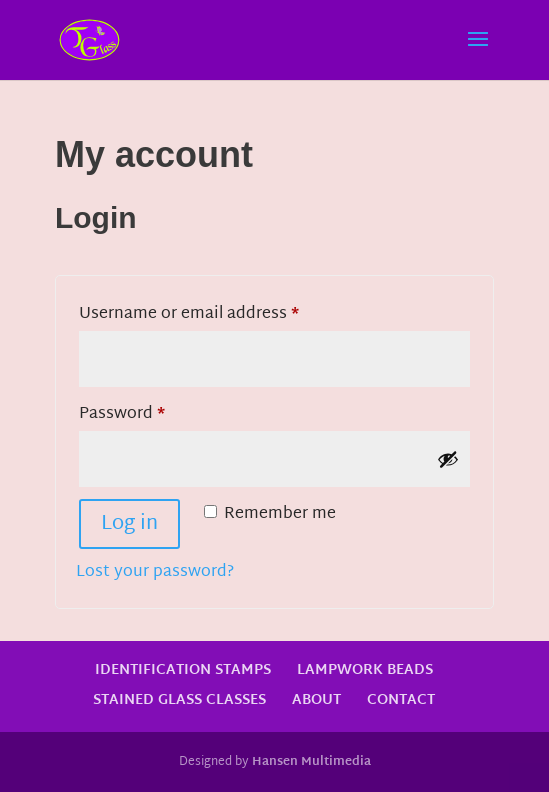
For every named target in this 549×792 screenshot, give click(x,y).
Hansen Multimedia (311, 762)
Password (156, 414)
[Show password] (448, 459)
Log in (129, 524)
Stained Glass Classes (179, 700)
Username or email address (223, 314)
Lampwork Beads (365, 670)
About (316, 700)
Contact (401, 700)
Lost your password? (155, 572)
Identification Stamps (183, 670)
